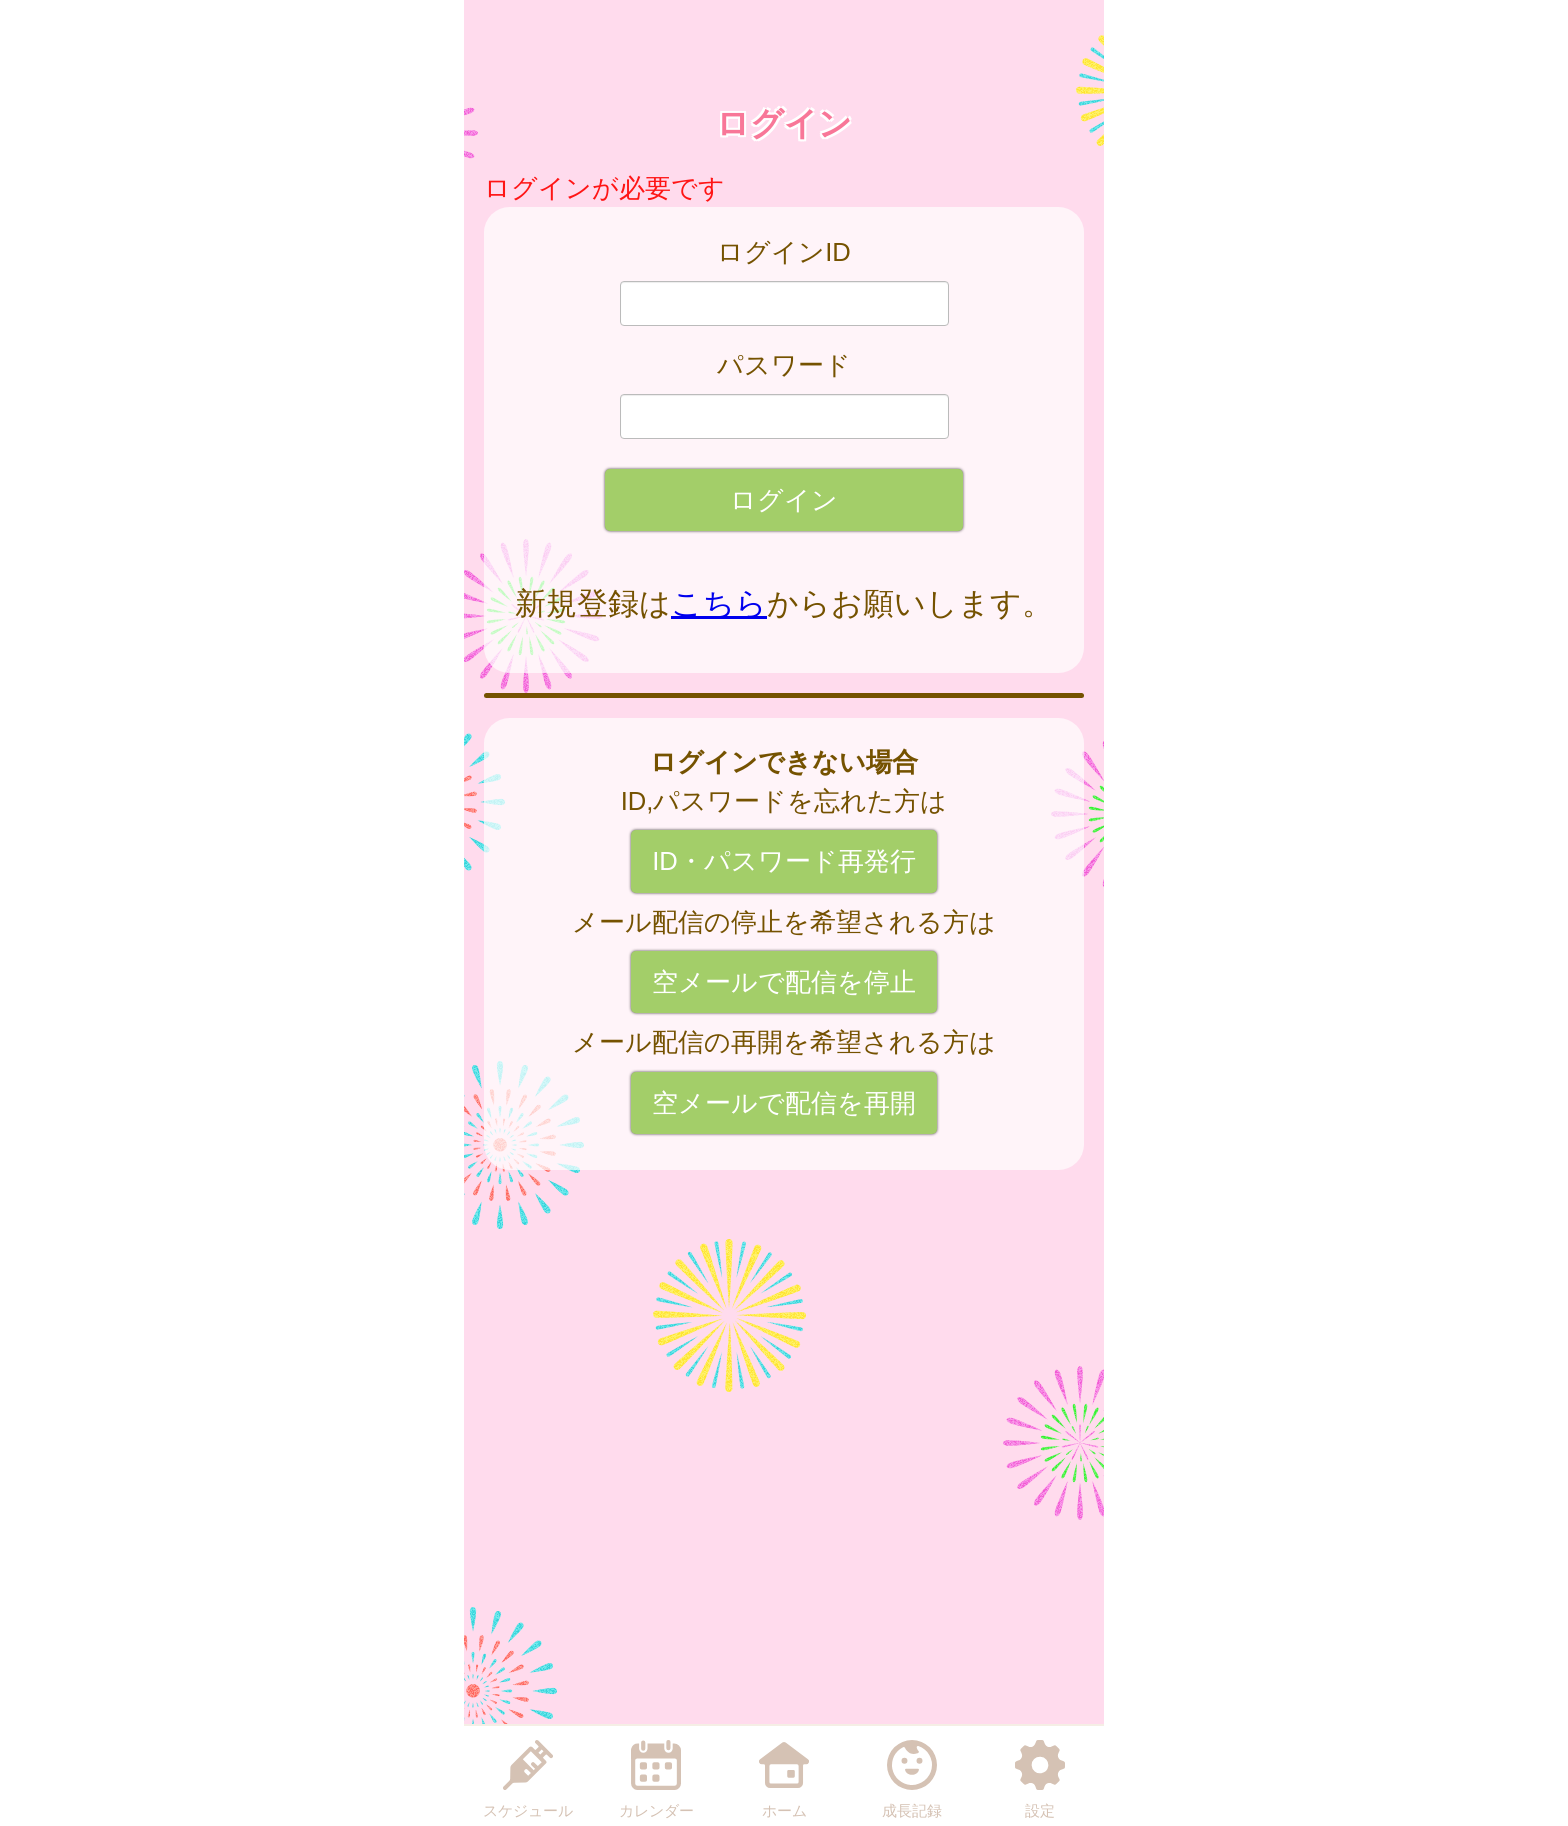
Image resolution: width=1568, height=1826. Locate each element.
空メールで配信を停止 (784, 982)
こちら (719, 603)
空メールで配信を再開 (784, 1103)
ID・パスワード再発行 (784, 861)
